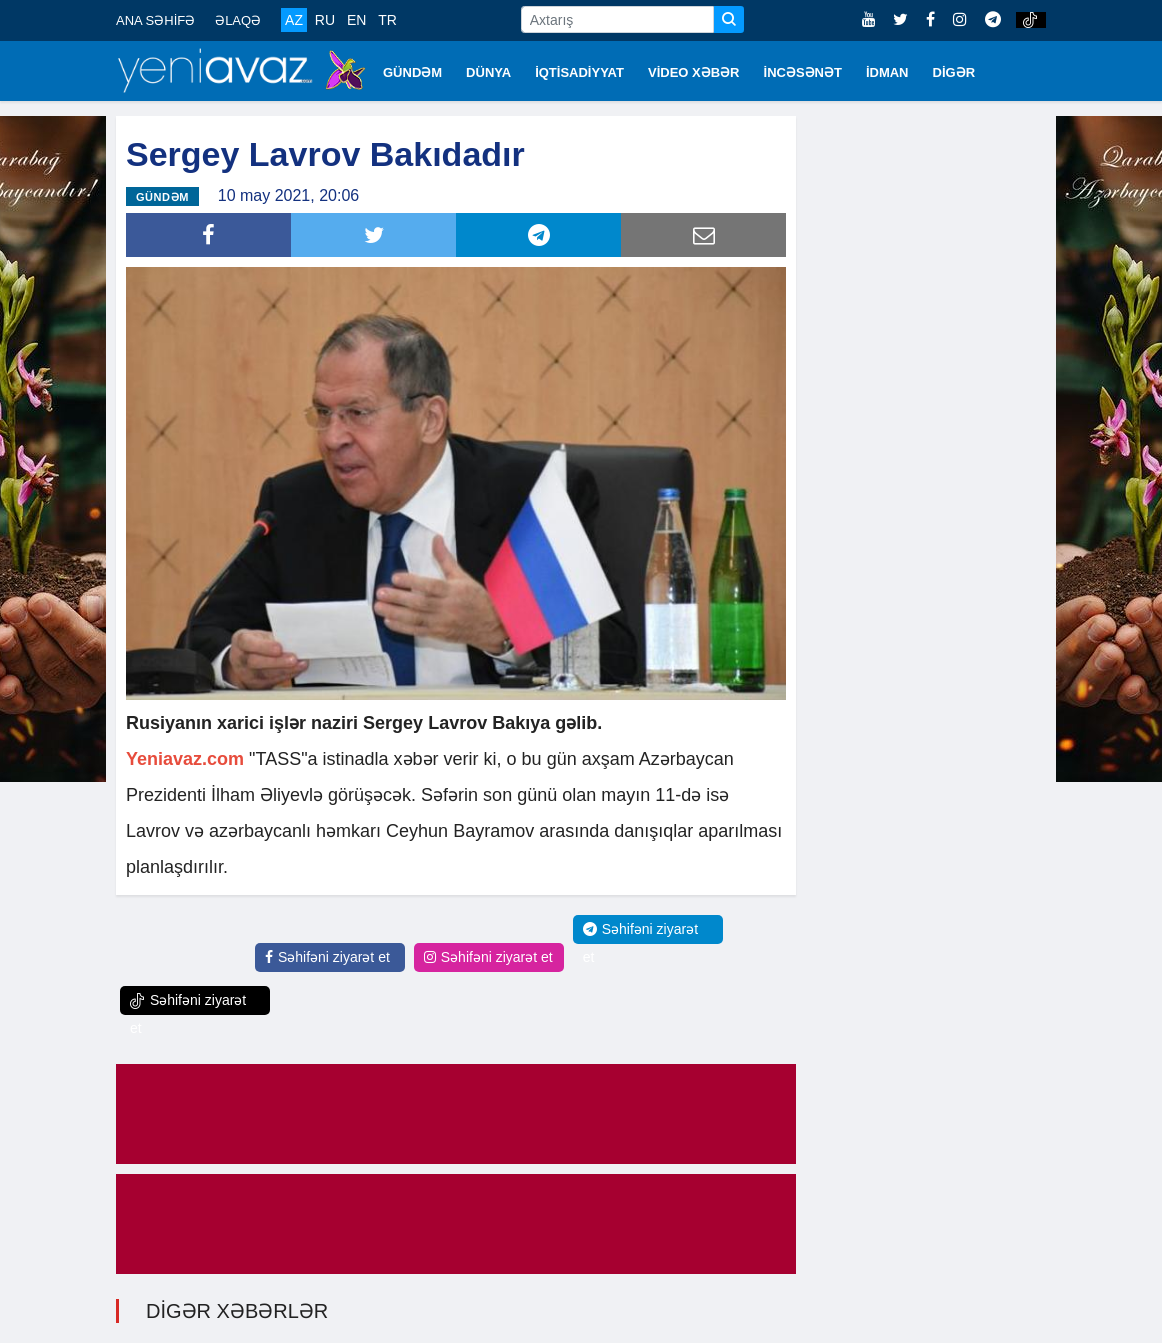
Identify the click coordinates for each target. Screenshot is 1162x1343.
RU (325, 20)
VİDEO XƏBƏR (694, 72)
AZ (294, 20)
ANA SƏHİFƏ (155, 20)
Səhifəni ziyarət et (327, 957)
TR (387, 20)
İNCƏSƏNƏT (803, 72)
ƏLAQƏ (238, 20)
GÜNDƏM (412, 72)
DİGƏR (954, 72)
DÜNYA (488, 72)
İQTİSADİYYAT (579, 72)
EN (356, 20)
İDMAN (887, 72)
